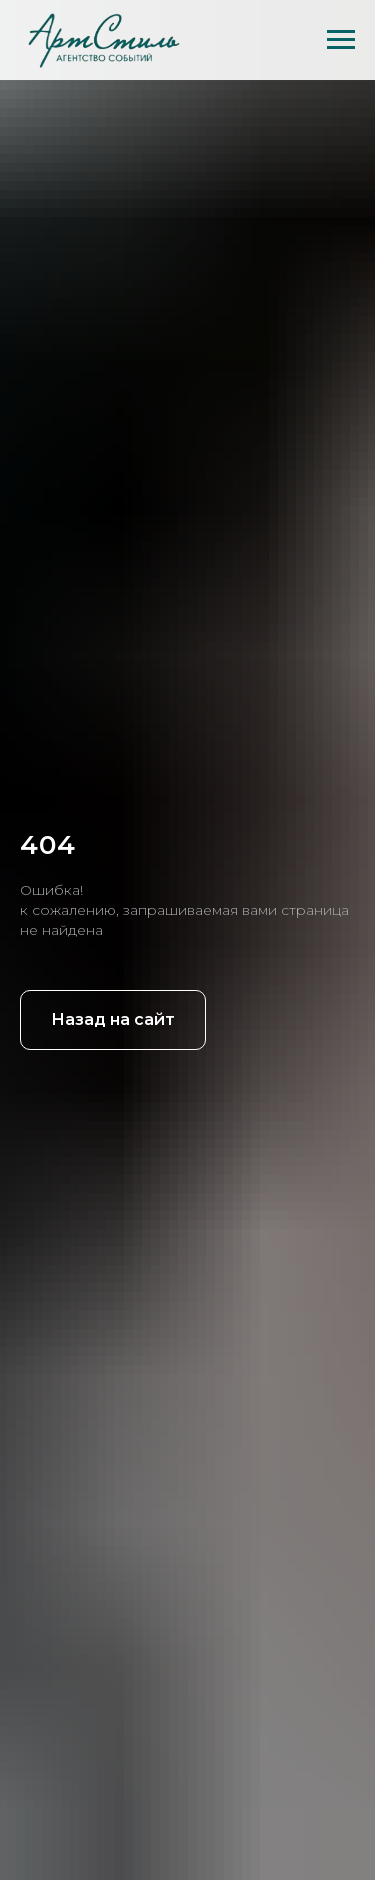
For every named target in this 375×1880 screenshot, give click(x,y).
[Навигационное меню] (341, 40)
